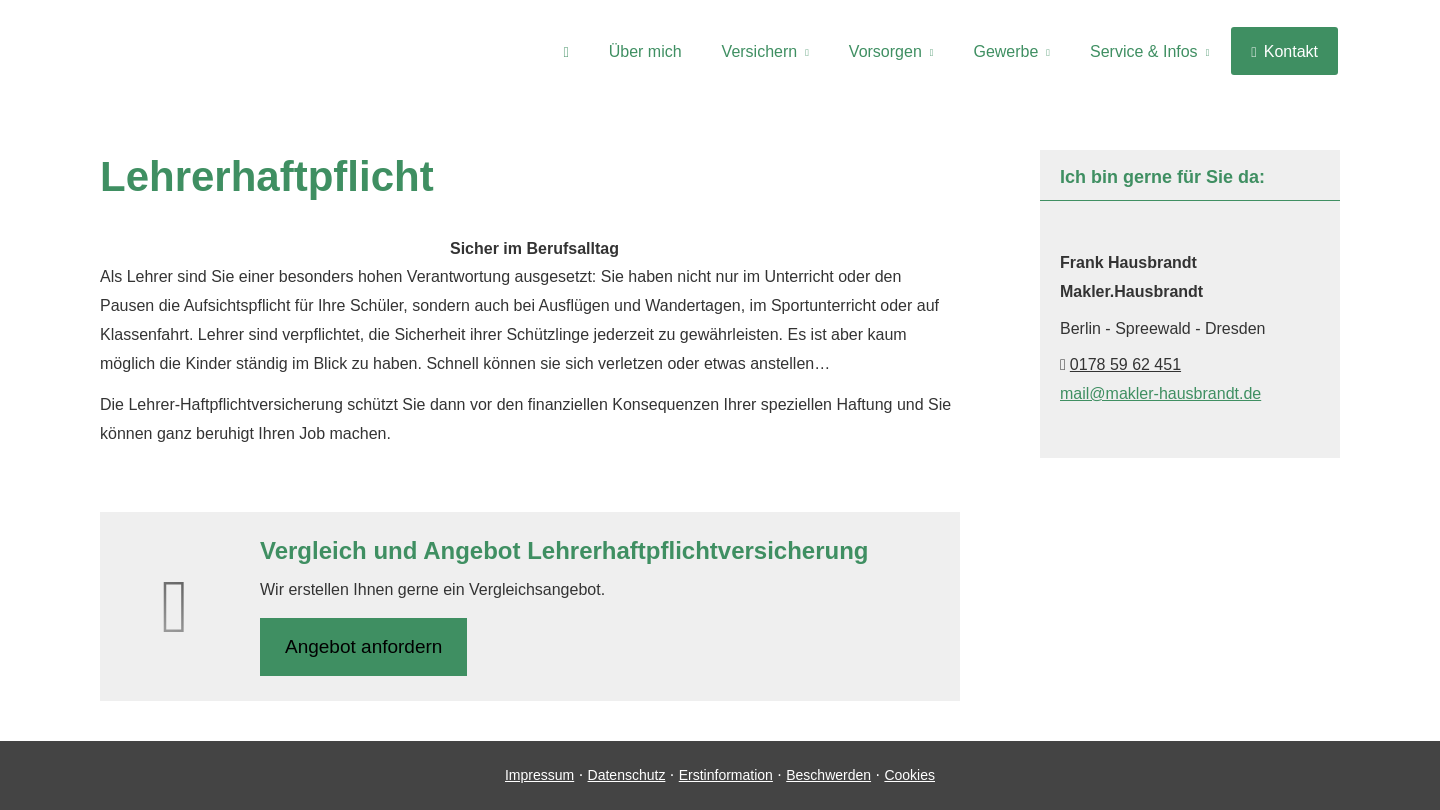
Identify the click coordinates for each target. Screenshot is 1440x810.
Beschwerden (828, 775)
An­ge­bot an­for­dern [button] (363, 646)
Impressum (539, 775)
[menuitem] (565, 51)
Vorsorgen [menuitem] (885, 51)
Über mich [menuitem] (645, 51)
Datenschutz (627, 775)
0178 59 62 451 (1125, 364)
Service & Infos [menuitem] (1144, 51)
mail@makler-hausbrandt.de (1160, 393)
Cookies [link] (909, 775)
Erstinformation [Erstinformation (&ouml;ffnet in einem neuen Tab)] (726, 775)
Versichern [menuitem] (760, 51)
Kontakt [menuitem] (1284, 51)
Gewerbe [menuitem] (1005, 51)
